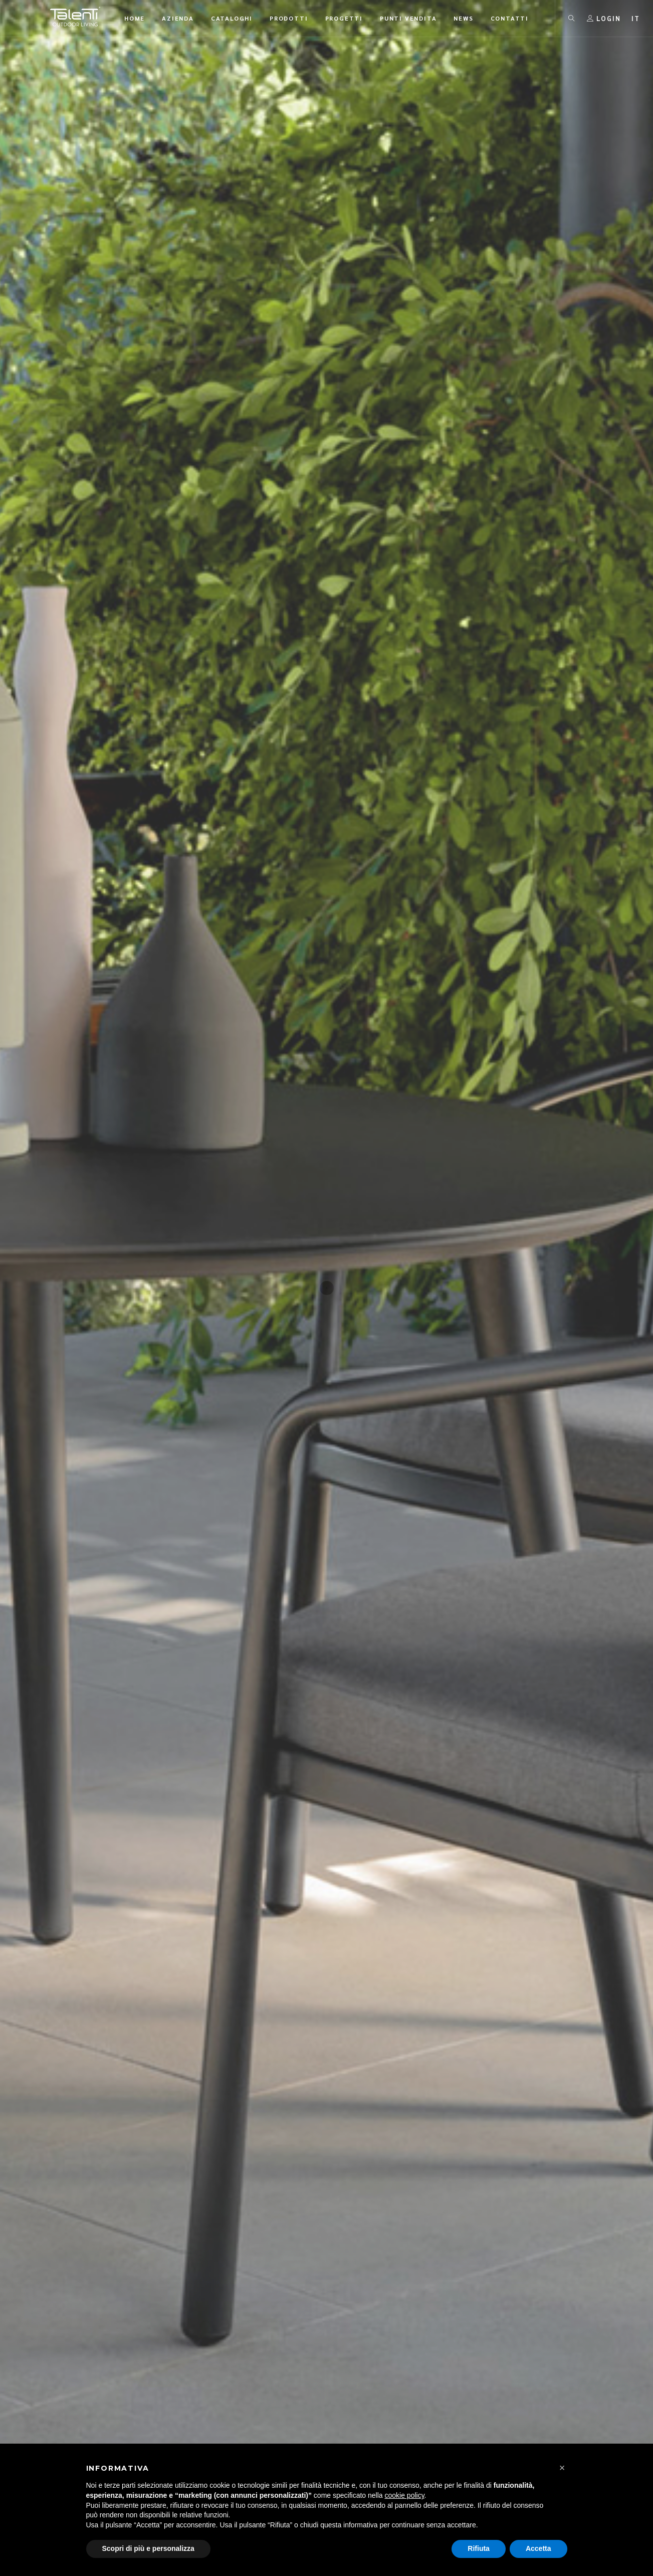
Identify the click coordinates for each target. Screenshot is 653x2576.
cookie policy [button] (404, 2495)
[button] (562, 2468)
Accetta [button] (538, 2548)
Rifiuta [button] (479, 2548)
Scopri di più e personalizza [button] (148, 2548)
